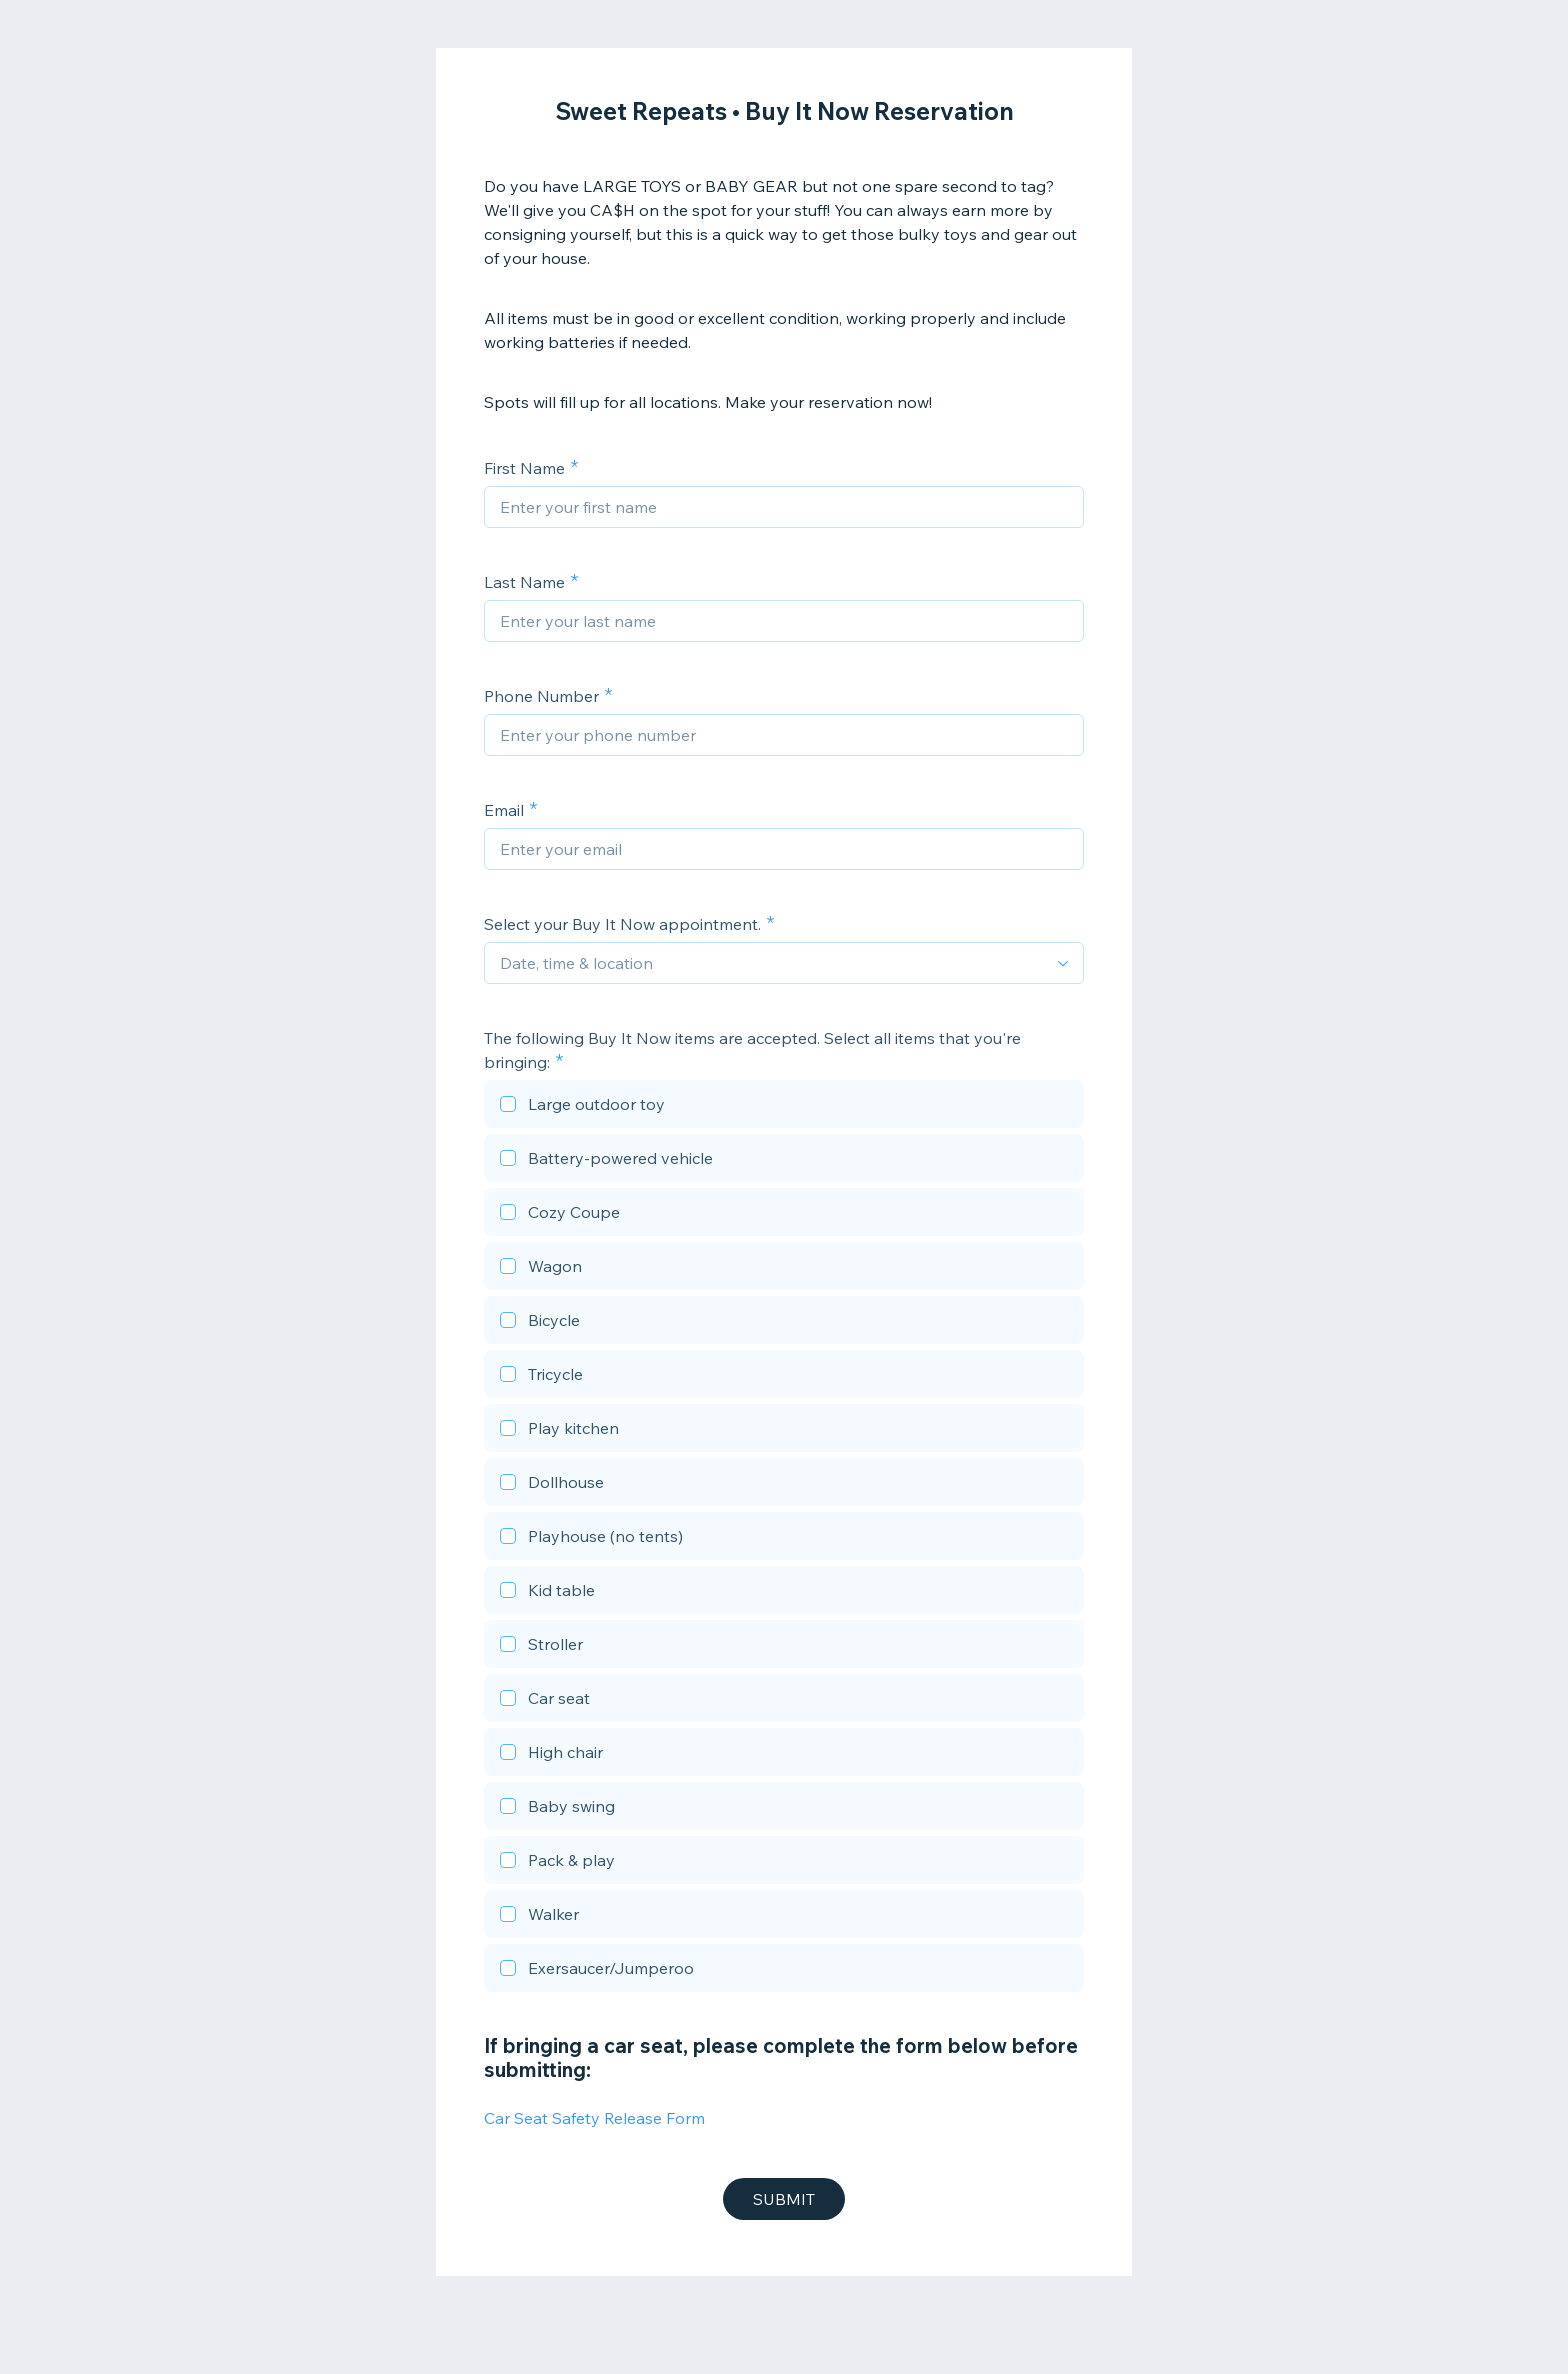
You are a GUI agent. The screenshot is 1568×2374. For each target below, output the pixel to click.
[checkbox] (784, 1107)
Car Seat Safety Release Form (594, 2118)
